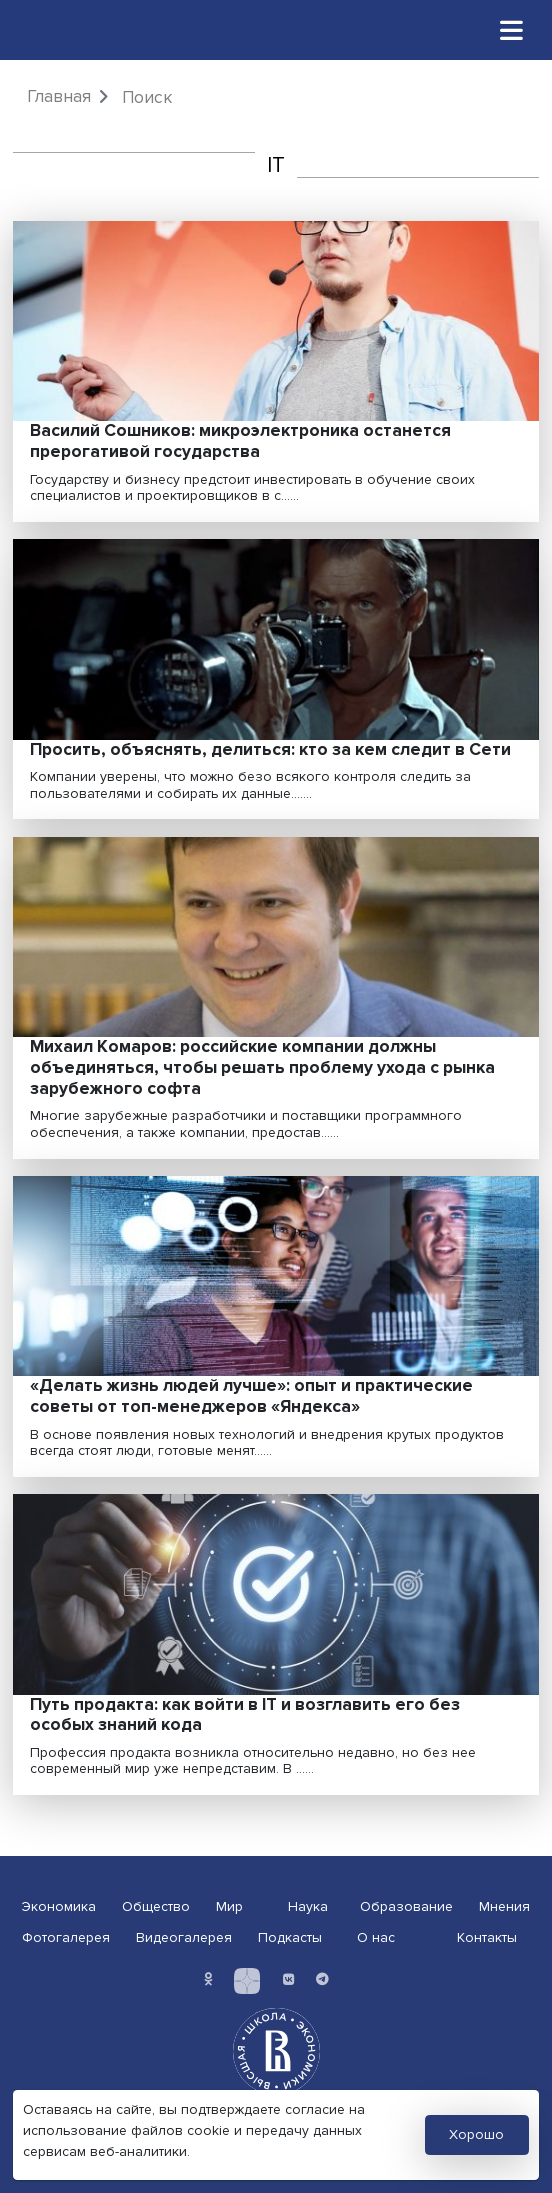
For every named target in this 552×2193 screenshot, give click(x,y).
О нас (376, 1937)
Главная (59, 96)
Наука (308, 1906)
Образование (406, 1906)
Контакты (487, 1937)
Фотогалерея (66, 1937)
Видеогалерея (184, 1937)
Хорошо (476, 2134)
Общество (156, 1906)
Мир (229, 1906)
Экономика (59, 1906)
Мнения (504, 1906)
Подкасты (290, 1937)
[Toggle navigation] (512, 29)
